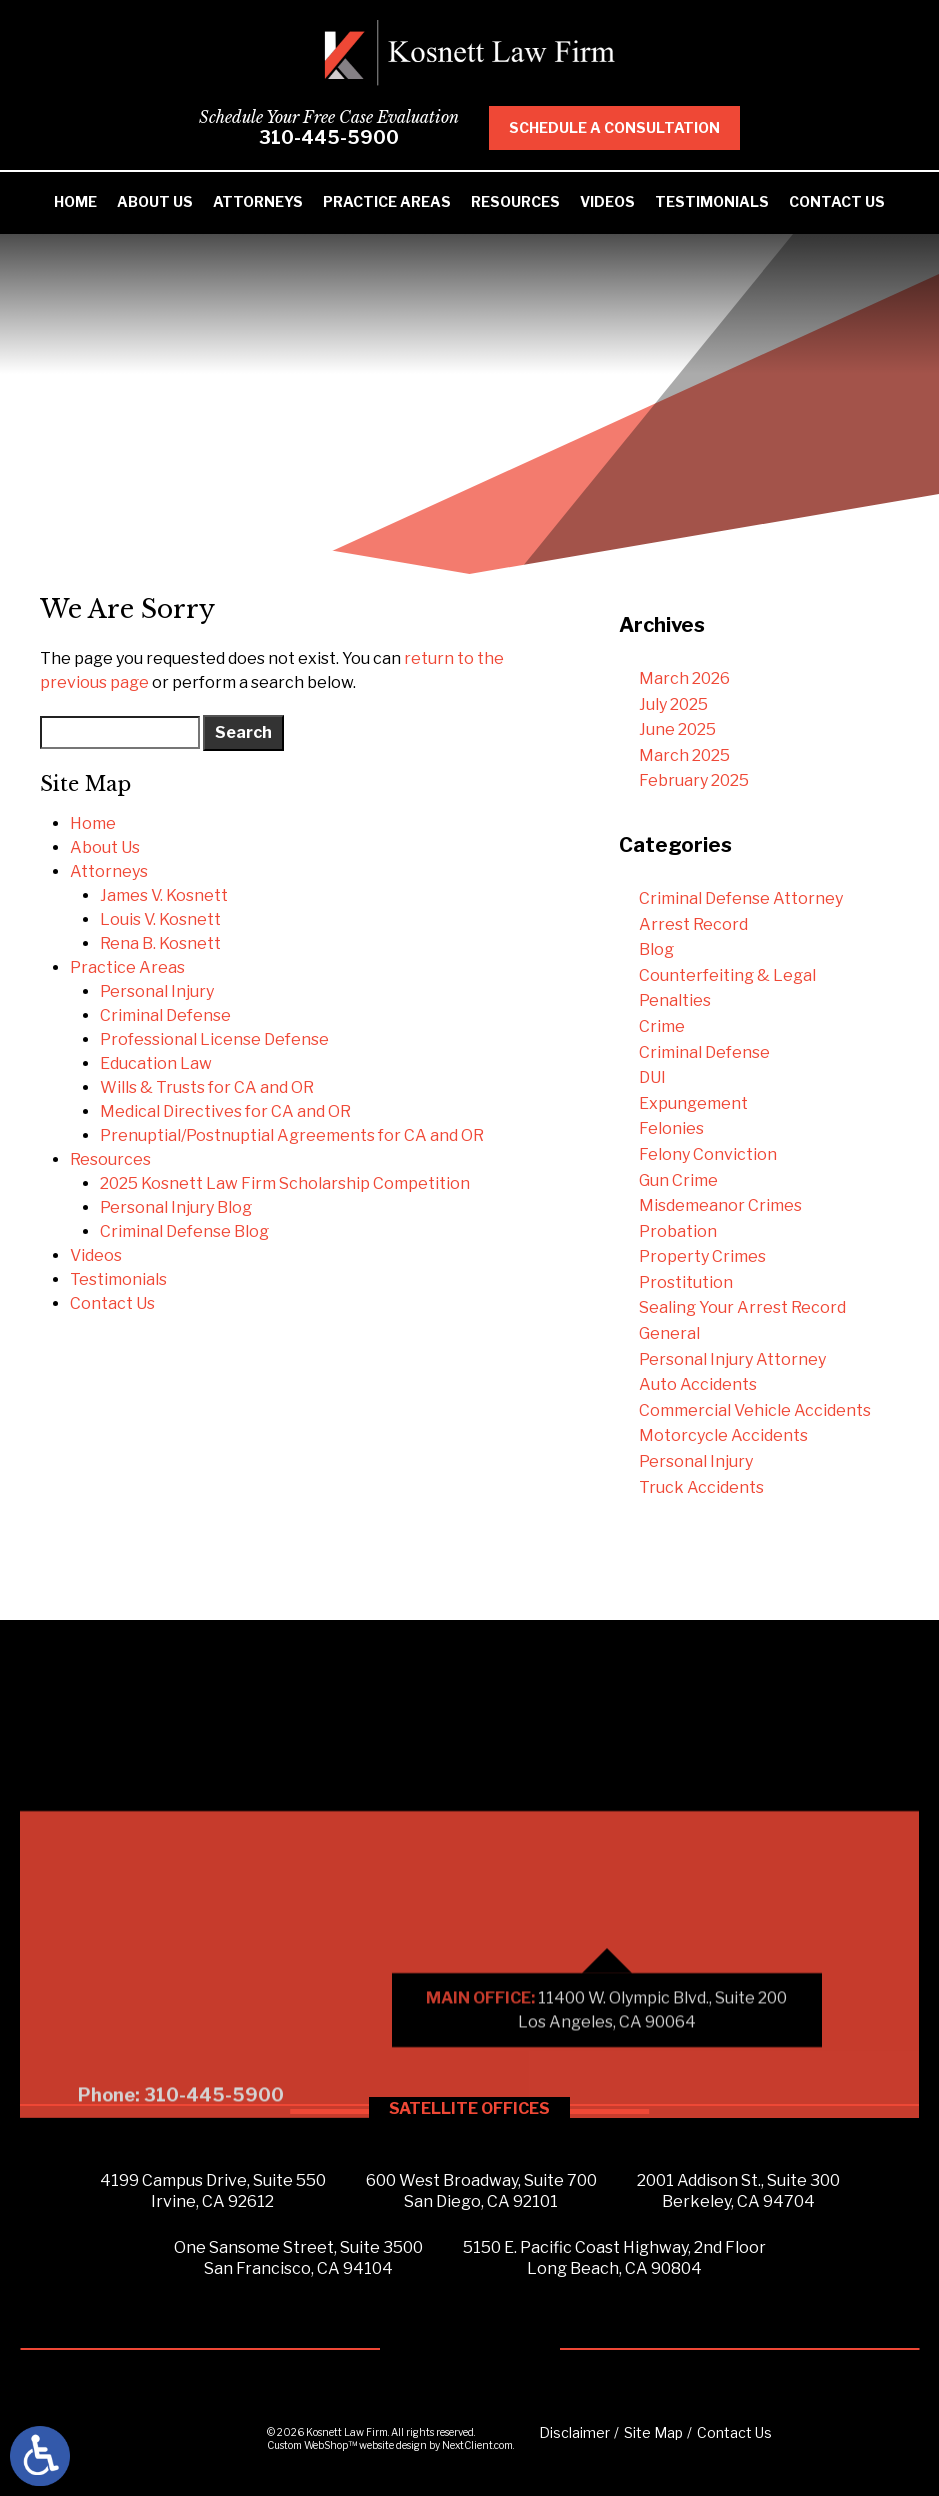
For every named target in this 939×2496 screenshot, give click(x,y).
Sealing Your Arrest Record (742, 1307)
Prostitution (686, 1282)
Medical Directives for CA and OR (225, 1111)
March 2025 (684, 755)
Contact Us (837, 201)
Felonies (671, 1128)
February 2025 (694, 780)
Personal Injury (157, 991)
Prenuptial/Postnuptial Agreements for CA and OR (292, 1135)
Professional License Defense (214, 1039)
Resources (515, 201)
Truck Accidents (701, 1487)
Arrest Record (693, 924)
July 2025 (673, 704)
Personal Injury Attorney (732, 1359)
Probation (678, 1231)
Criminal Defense (165, 1015)
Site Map (653, 2432)
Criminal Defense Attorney (741, 898)
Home (75, 201)
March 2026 (684, 678)
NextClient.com (477, 2445)
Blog (656, 949)
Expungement (693, 1103)
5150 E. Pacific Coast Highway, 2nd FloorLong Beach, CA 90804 (614, 2258)
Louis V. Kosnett (160, 919)
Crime (662, 1026)
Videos (607, 201)
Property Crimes (702, 1256)
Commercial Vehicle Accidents (755, 1410)
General (669, 1333)
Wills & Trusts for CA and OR (207, 1087)
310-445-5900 (351, 137)
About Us (155, 201)
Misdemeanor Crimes (720, 1205)
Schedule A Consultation (636, 127)
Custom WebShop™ (312, 2445)
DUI (652, 1077)
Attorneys (258, 201)
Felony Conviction (708, 1154)
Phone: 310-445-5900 (181, 2214)
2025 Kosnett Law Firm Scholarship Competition (285, 1183)
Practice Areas (387, 201)
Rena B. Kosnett (160, 943)
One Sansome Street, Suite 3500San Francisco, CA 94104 (298, 2258)
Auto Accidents (698, 1384)
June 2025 (677, 729)
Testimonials (712, 201)
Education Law (156, 1063)
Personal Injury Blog (176, 1207)
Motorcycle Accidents (723, 1435)
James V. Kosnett (164, 895)
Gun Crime (678, 1180)
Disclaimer (574, 2432)
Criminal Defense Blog (184, 1231)
